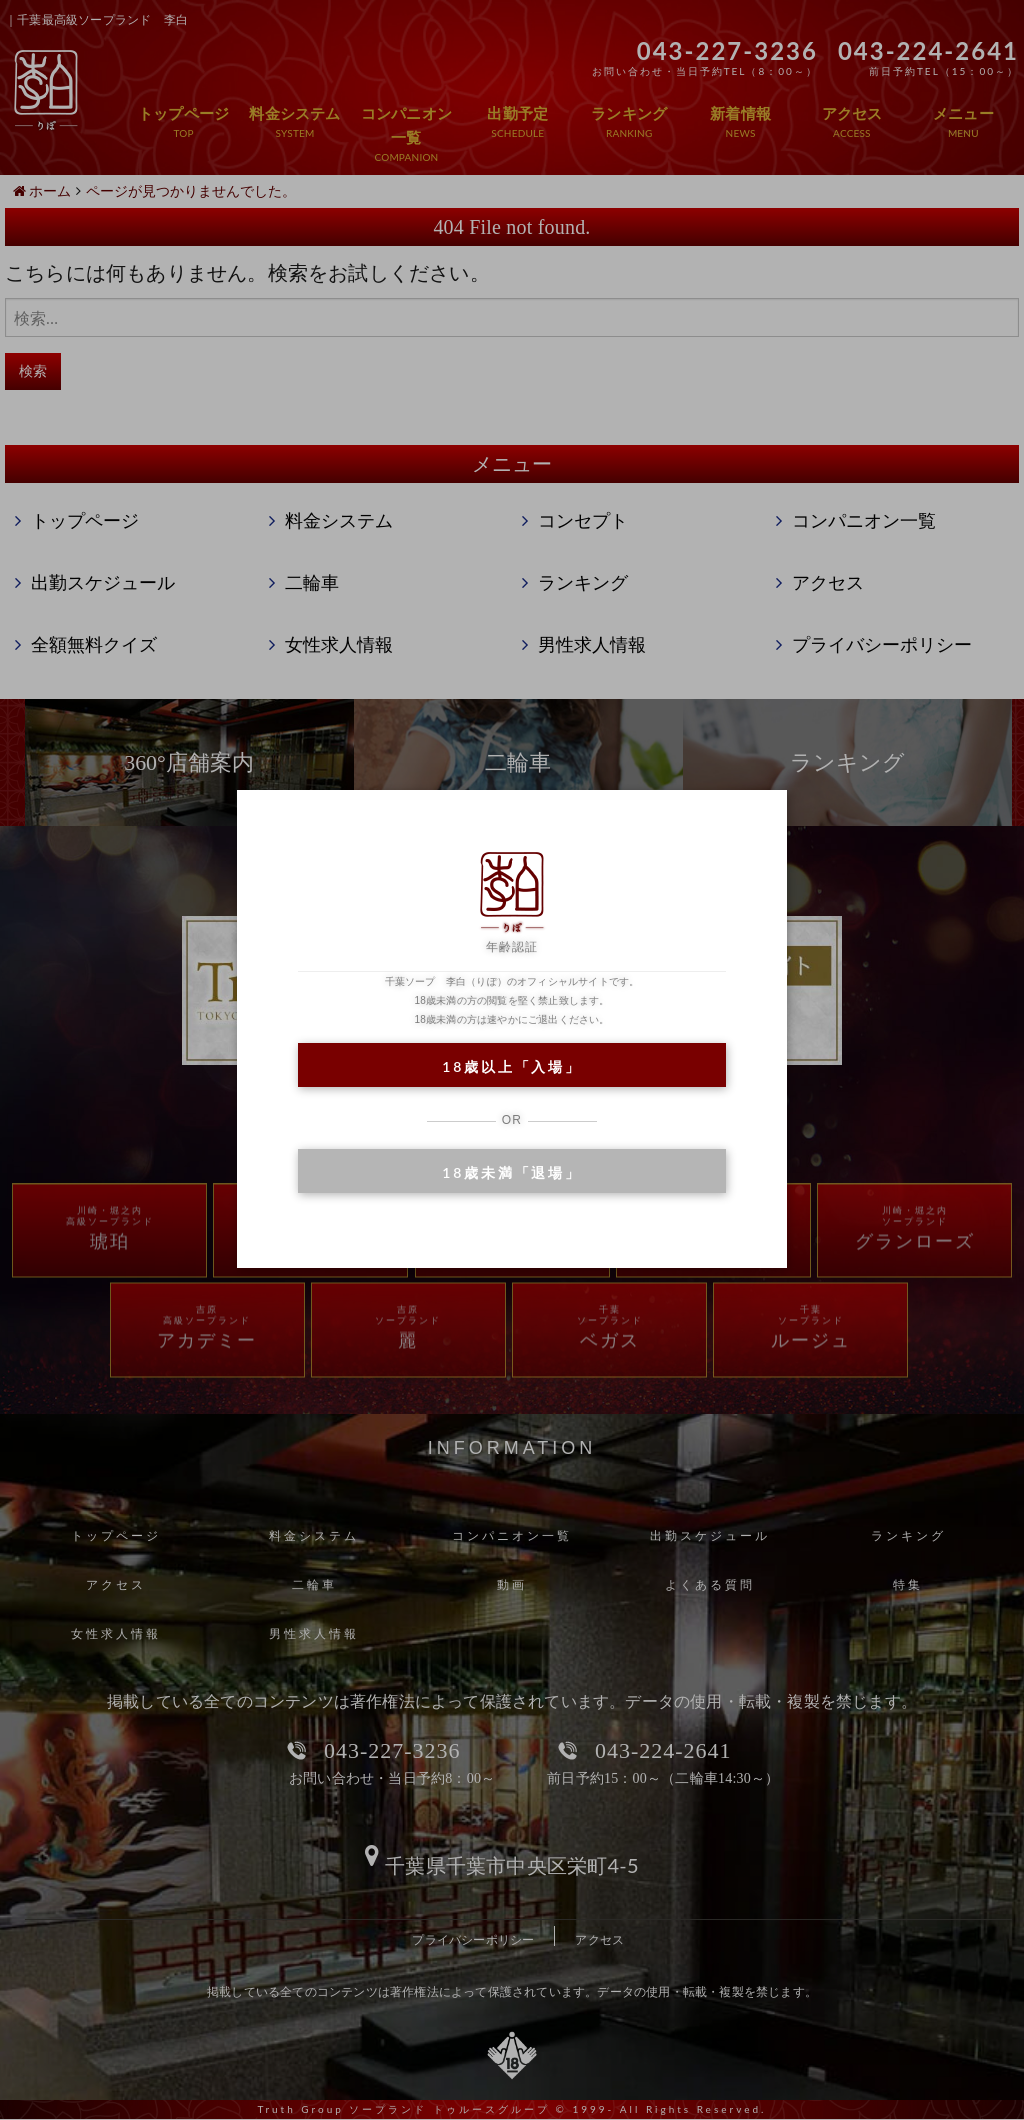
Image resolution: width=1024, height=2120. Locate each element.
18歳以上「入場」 (511, 1066)
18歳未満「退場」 (511, 1172)
